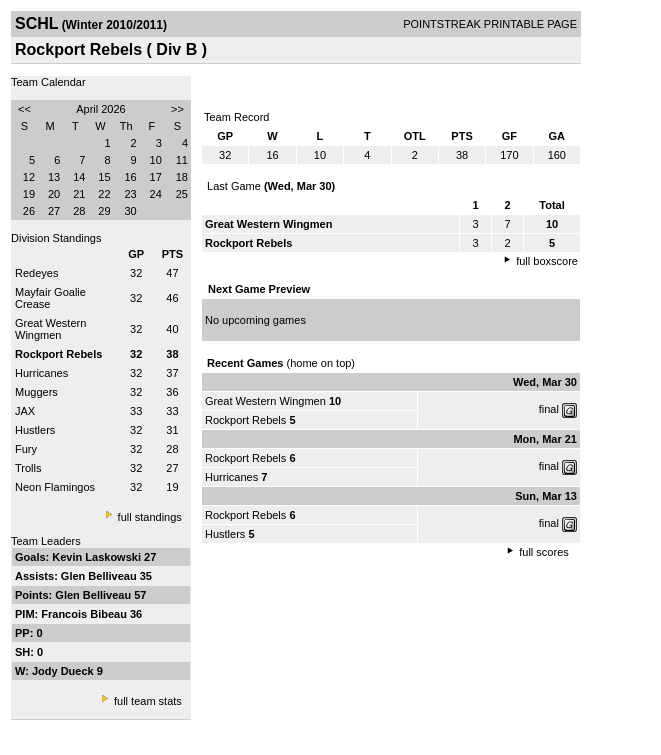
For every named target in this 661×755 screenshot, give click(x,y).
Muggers (36, 392)
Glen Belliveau (100, 576)
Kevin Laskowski (98, 557)
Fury (26, 449)
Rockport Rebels (245, 420)
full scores (544, 552)
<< (24, 109)
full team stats (148, 701)
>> (177, 109)
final (549, 409)
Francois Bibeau (85, 614)
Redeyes (36, 273)
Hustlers (35, 430)
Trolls (28, 468)
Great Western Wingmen (50, 329)
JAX (25, 411)
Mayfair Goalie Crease (50, 298)
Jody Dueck (64, 671)
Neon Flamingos (55, 487)
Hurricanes (41, 373)
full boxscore (547, 261)
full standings (150, 517)
